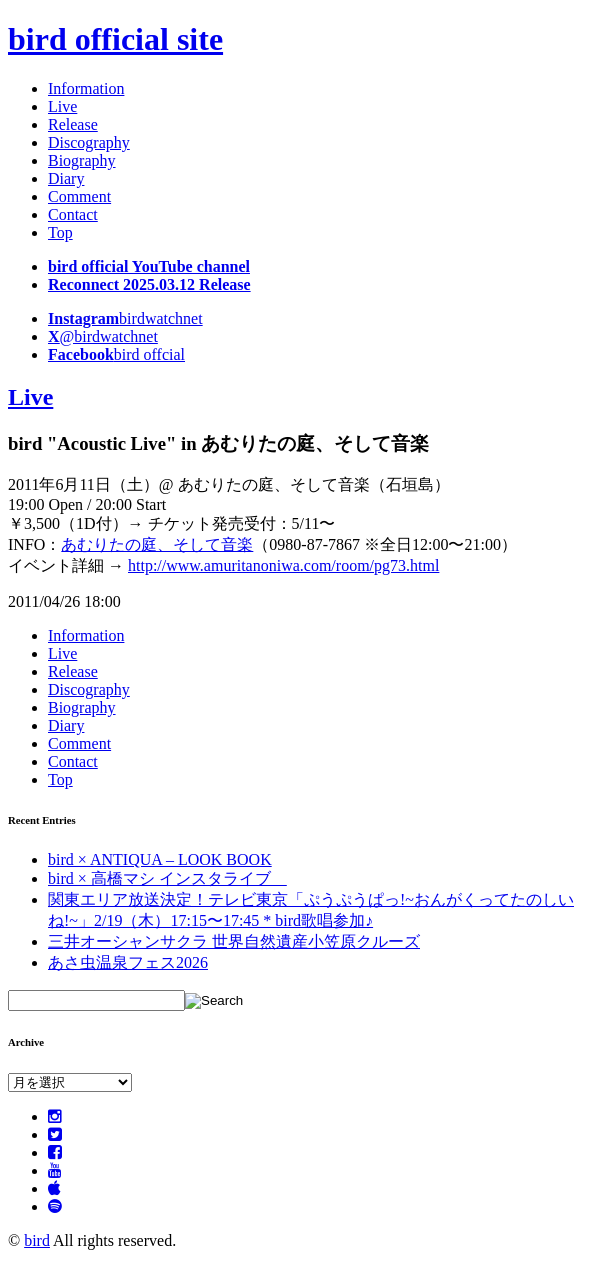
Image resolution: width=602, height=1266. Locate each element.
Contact (73, 214)
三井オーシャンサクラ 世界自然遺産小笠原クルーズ (234, 941)
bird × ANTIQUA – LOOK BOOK (160, 859)
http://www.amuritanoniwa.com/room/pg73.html (283, 565)
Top (60, 232)
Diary (66, 178)
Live (62, 106)
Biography (82, 160)
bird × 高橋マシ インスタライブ (167, 878)
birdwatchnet (125, 318)
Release (73, 124)
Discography (89, 142)
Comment (79, 196)
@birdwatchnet (103, 336)
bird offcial (116, 354)
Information (86, 88)
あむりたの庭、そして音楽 (157, 544)
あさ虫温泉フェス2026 (128, 962)
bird (37, 1240)
